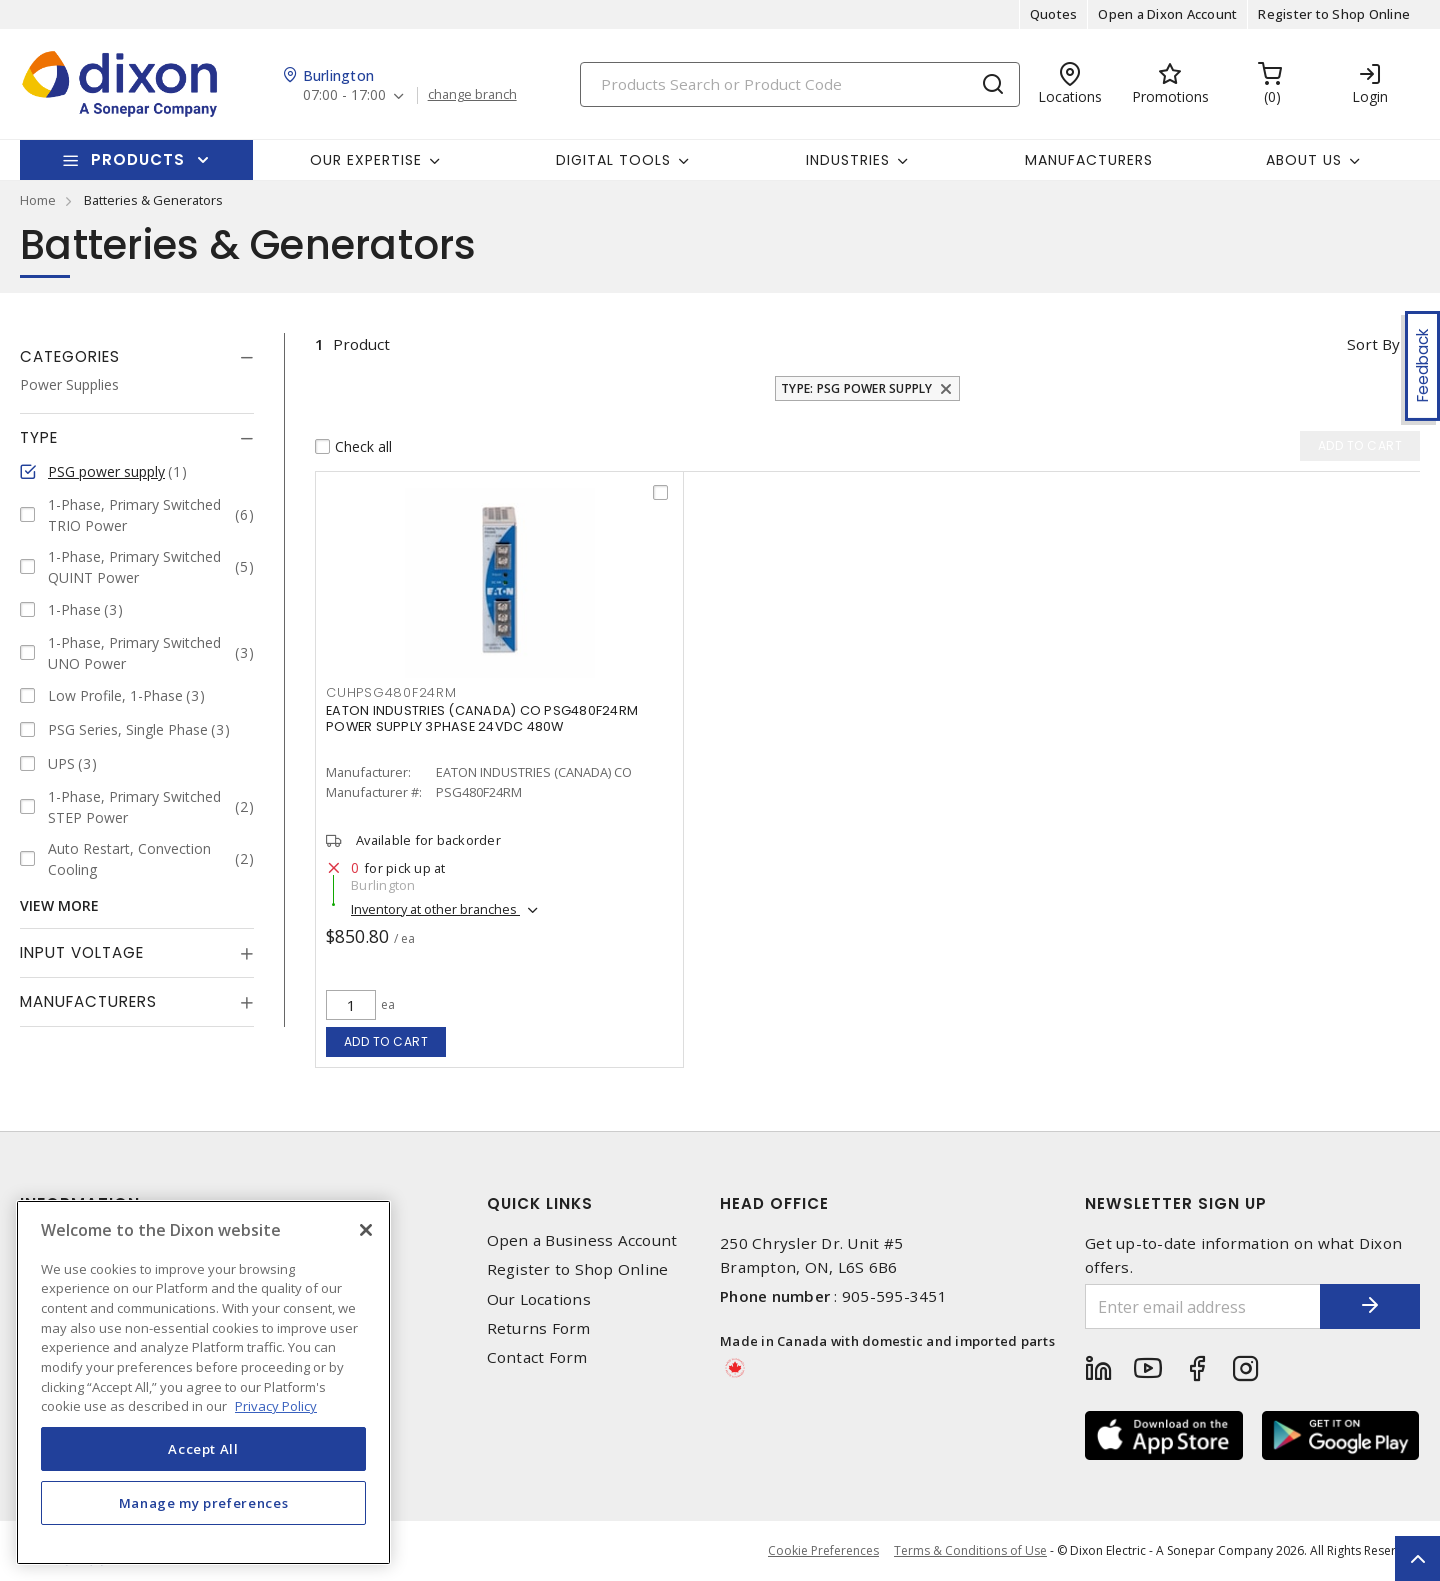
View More (59, 905)
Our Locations (539, 1299)
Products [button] (138, 159)
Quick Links (540, 1203)
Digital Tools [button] (613, 160)
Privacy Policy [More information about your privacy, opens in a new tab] (276, 1406)
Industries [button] (848, 160)
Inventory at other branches (435, 909)
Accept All (203, 1449)
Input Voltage (82, 952)
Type (39, 437)
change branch (472, 95)
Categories (70, 356)
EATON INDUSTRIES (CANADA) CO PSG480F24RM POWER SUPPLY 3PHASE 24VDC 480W (482, 718)
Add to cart (386, 1041)
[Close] (366, 1230)
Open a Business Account (582, 1240)
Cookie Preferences (823, 1551)
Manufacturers (1089, 160)
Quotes (1054, 14)
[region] (203, 1382)
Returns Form (539, 1328)
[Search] (800, 84)
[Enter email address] (1203, 1306)
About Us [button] (1304, 160)
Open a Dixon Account (1167, 14)
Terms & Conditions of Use (970, 1550)
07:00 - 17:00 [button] (344, 95)
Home (38, 200)
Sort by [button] (1373, 344)
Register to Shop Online (1334, 14)
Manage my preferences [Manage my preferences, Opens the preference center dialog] (204, 1503)
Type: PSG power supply (857, 388)
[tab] (137, 357)
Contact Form (537, 1357)
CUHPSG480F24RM (391, 692)
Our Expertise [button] (366, 160)
